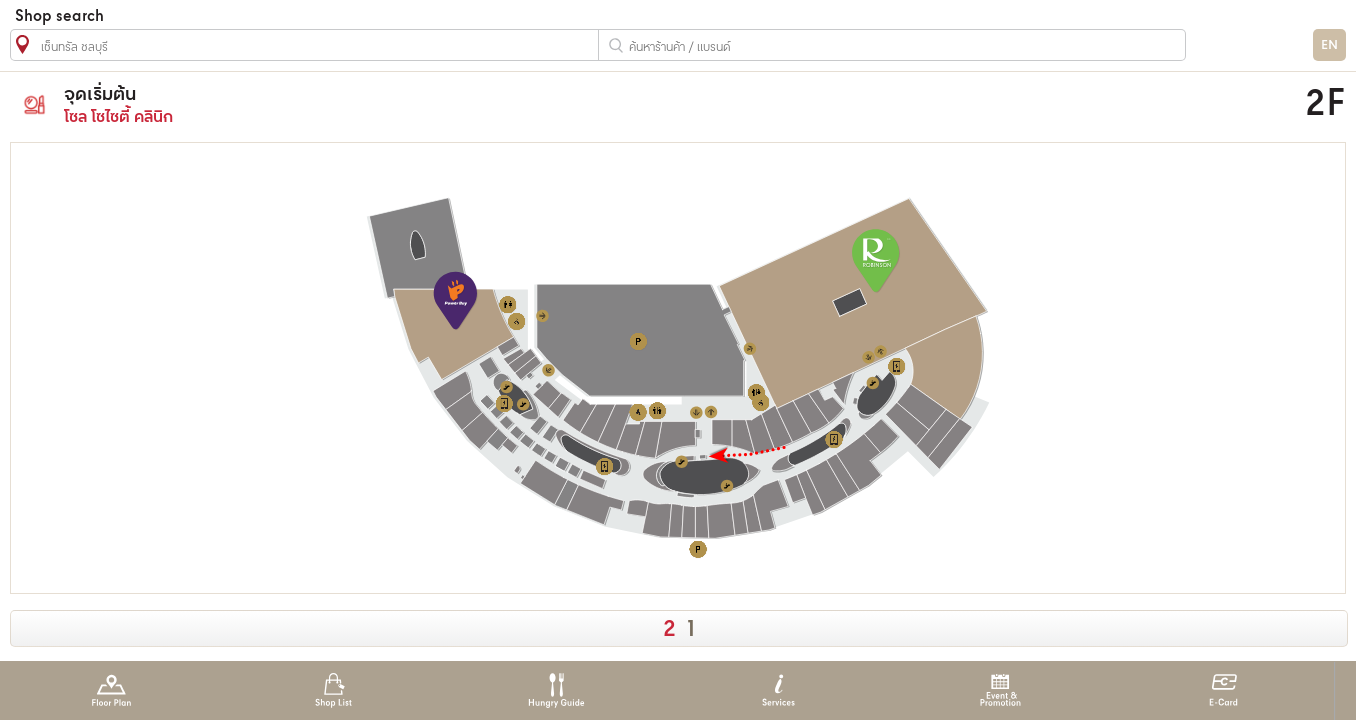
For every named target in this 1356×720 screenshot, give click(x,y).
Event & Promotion (1000, 690)
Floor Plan (111, 690)
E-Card (1223, 690)
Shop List (333, 690)
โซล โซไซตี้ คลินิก (498, 104)
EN (1329, 45)
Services (778, 690)
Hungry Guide (555, 690)
